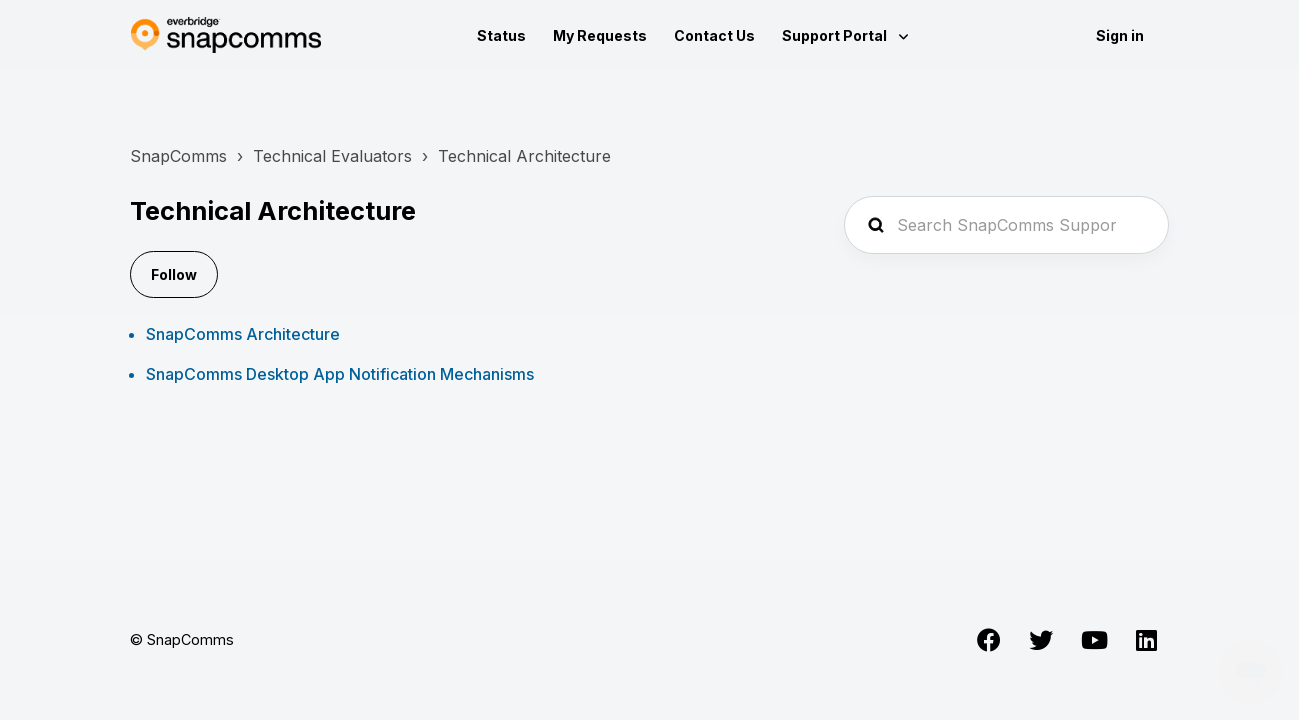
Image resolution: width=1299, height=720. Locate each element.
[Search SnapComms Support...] (1006, 225)
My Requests (600, 35)
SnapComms (178, 156)
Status (501, 35)
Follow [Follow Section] (174, 274)
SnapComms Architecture (243, 334)
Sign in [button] (1120, 35)
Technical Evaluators (332, 156)
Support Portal (836, 35)
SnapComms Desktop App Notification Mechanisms (340, 374)
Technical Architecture (524, 156)
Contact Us (714, 35)
